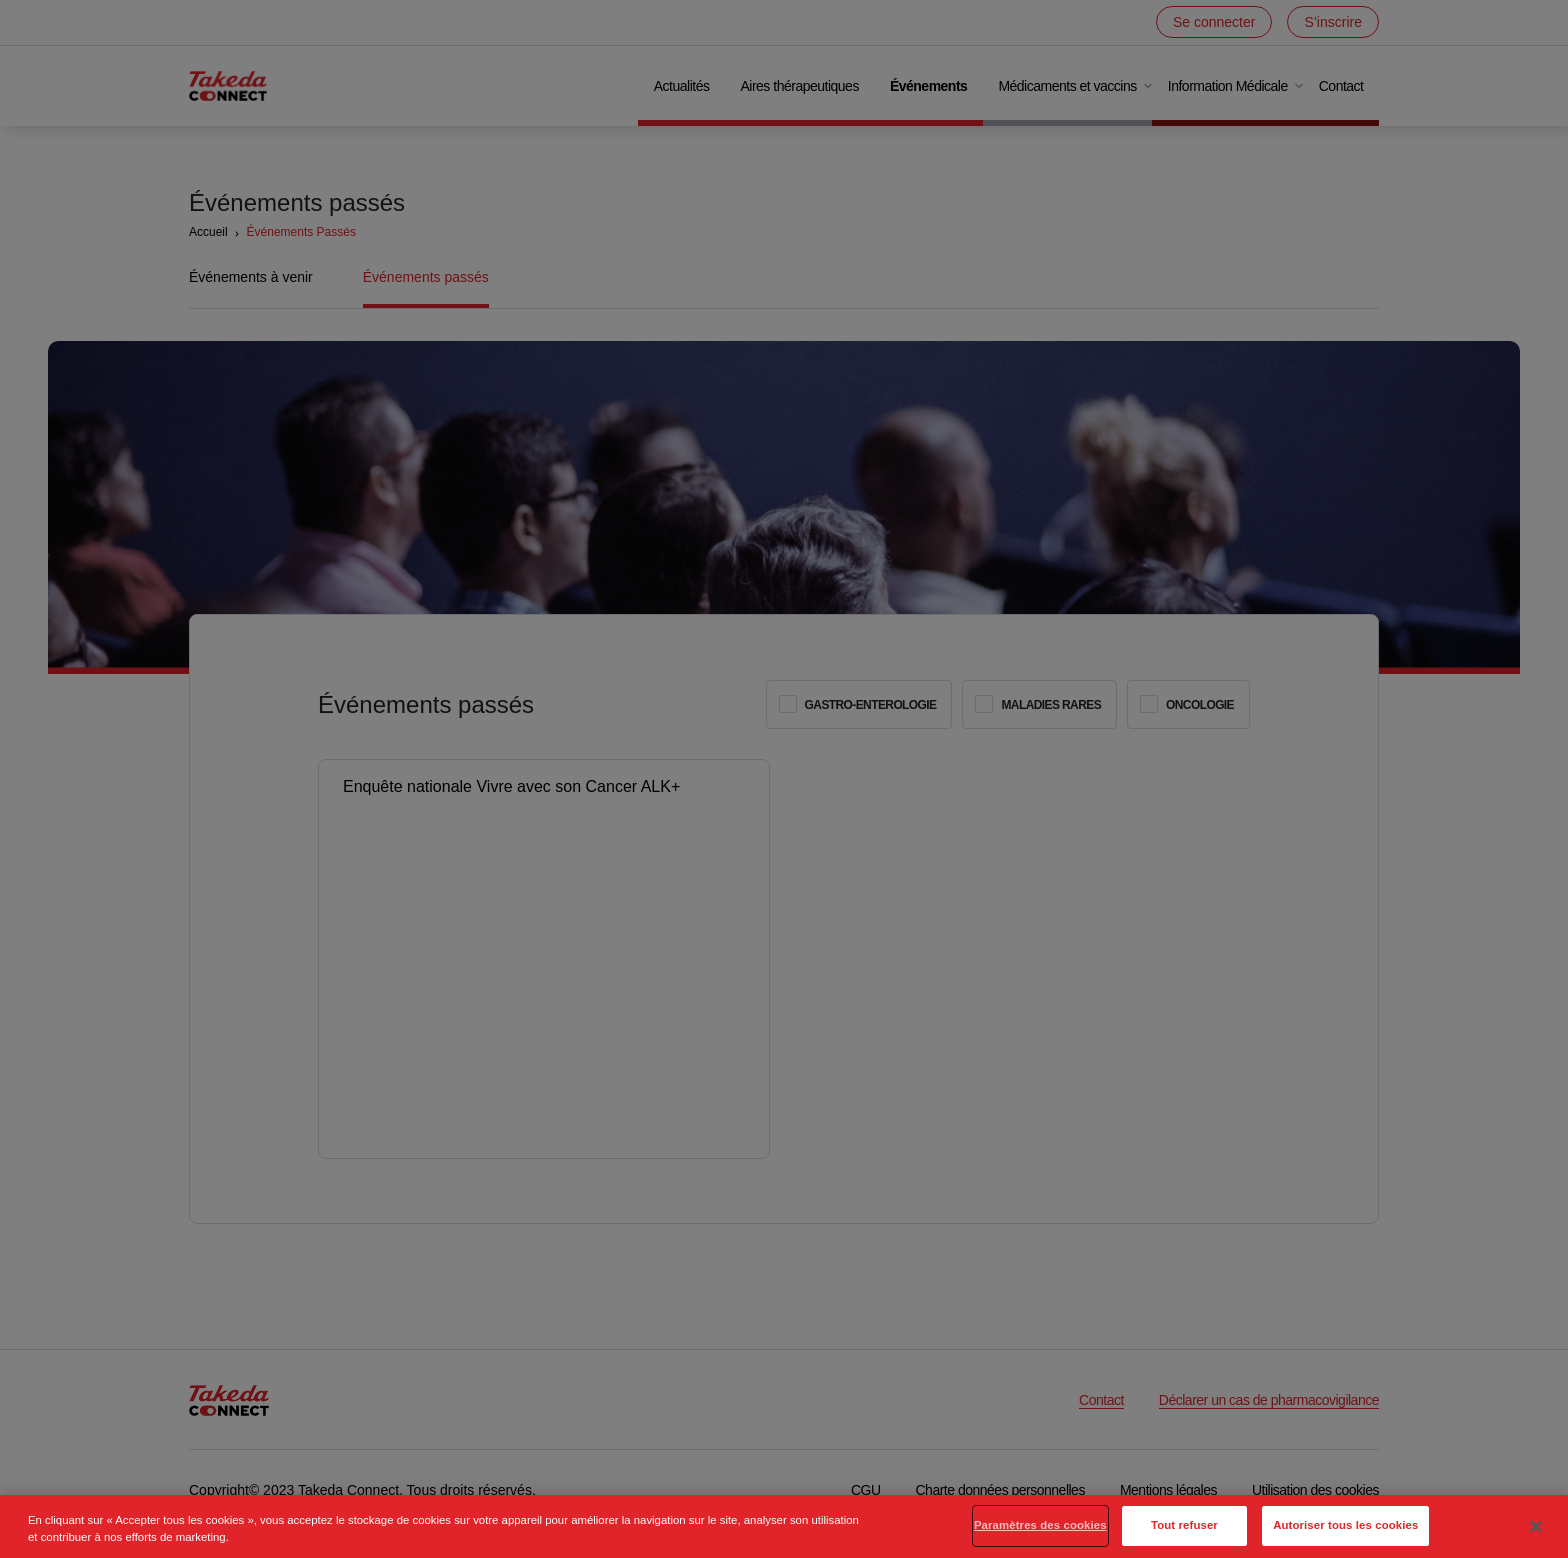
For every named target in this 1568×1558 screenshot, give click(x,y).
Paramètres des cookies (1040, 1537)
